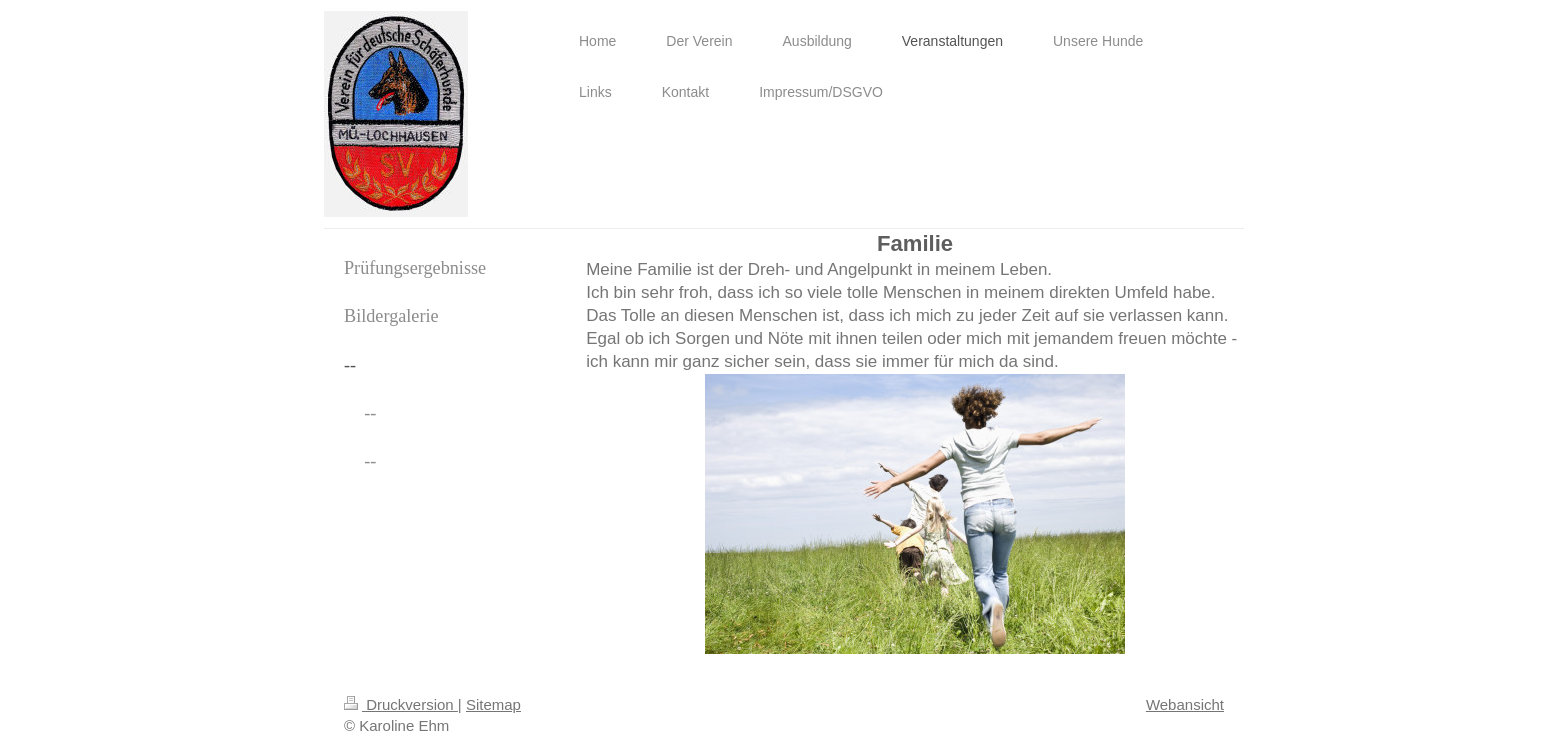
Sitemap (493, 704)
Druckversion (401, 704)
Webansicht (1185, 704)
